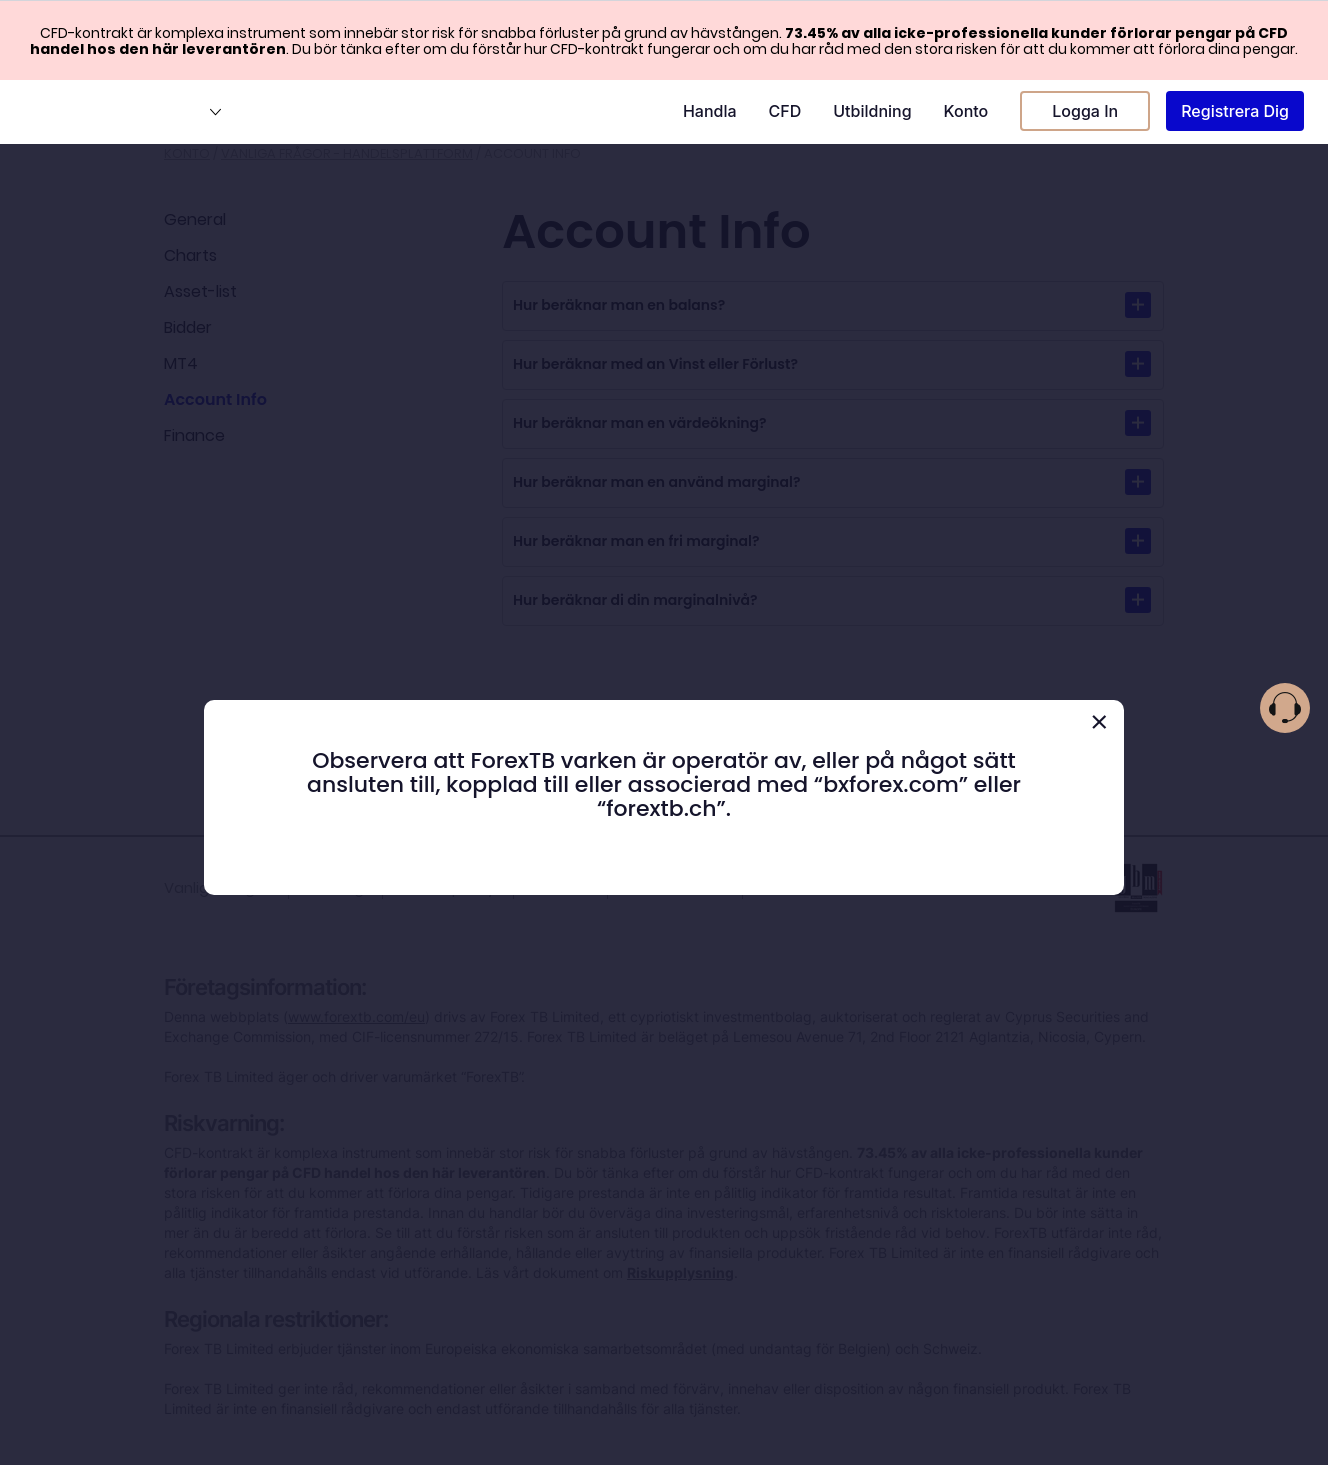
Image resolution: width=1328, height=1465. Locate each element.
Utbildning (872, 111)
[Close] (1099, 722)
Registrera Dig (1235, 111)
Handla (710, 111)
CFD (785, 111)
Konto (966, 111)
